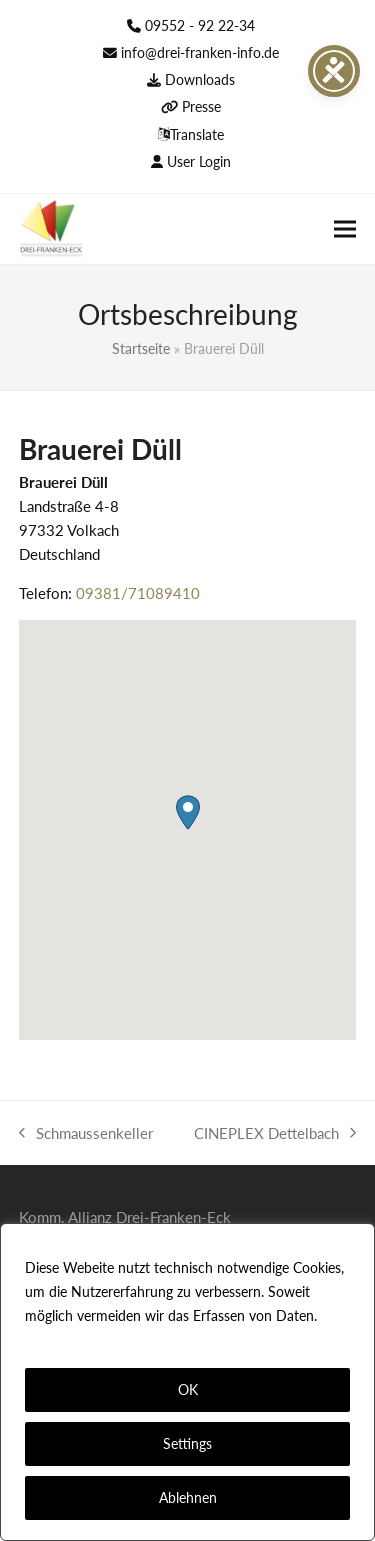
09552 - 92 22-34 (200, 25)
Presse (201, 106)
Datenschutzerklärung (97, 1339)
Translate (197, 134)
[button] (345, 228)
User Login (199, 161)
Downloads (200, 79)
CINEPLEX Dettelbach (275, 1134)
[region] (187, 1382)
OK (188, 1389)
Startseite (141, 348)
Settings (187, 1443)
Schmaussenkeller (86, 1134)
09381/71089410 (138, 593)
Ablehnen (188, 1497)
